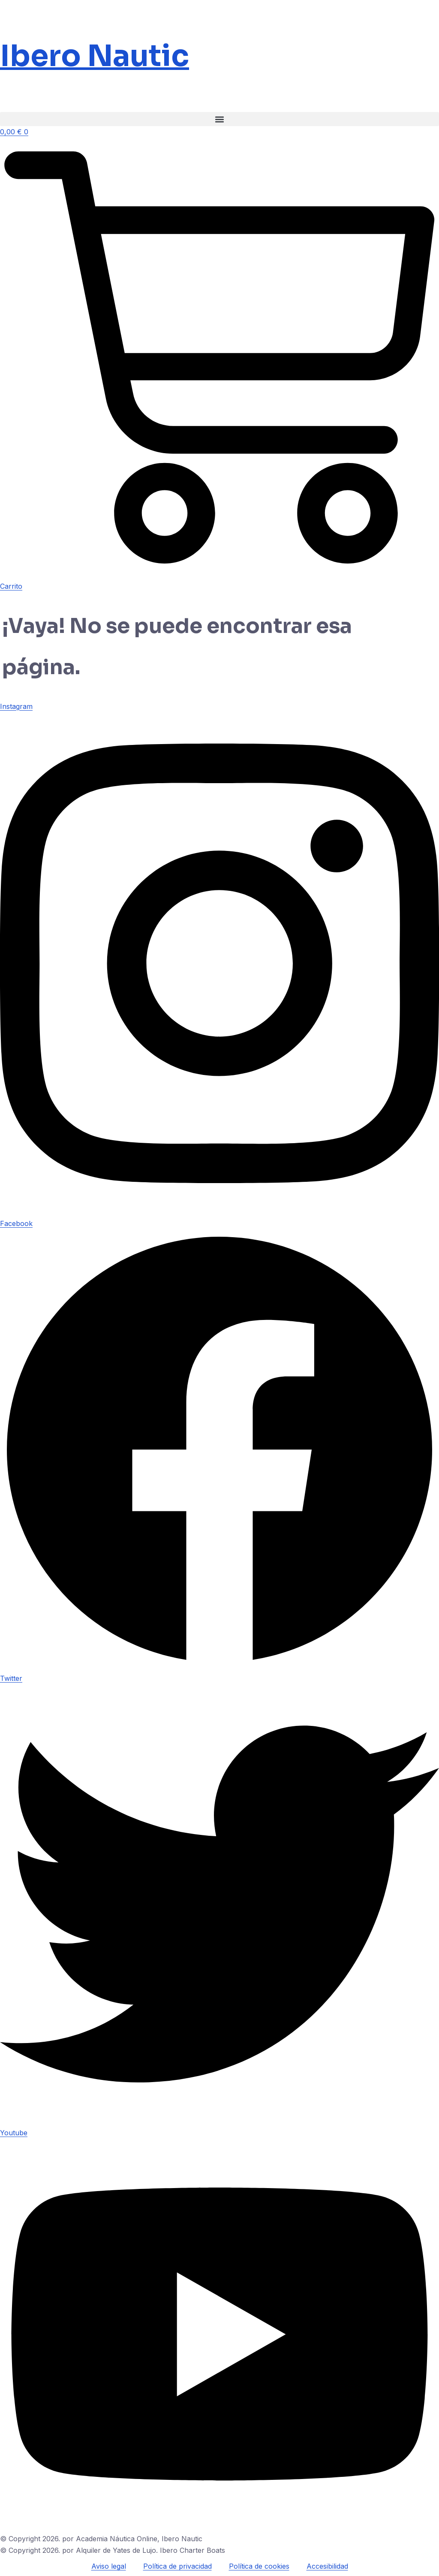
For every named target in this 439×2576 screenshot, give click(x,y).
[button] (219, 119)
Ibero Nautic (94, 56)
